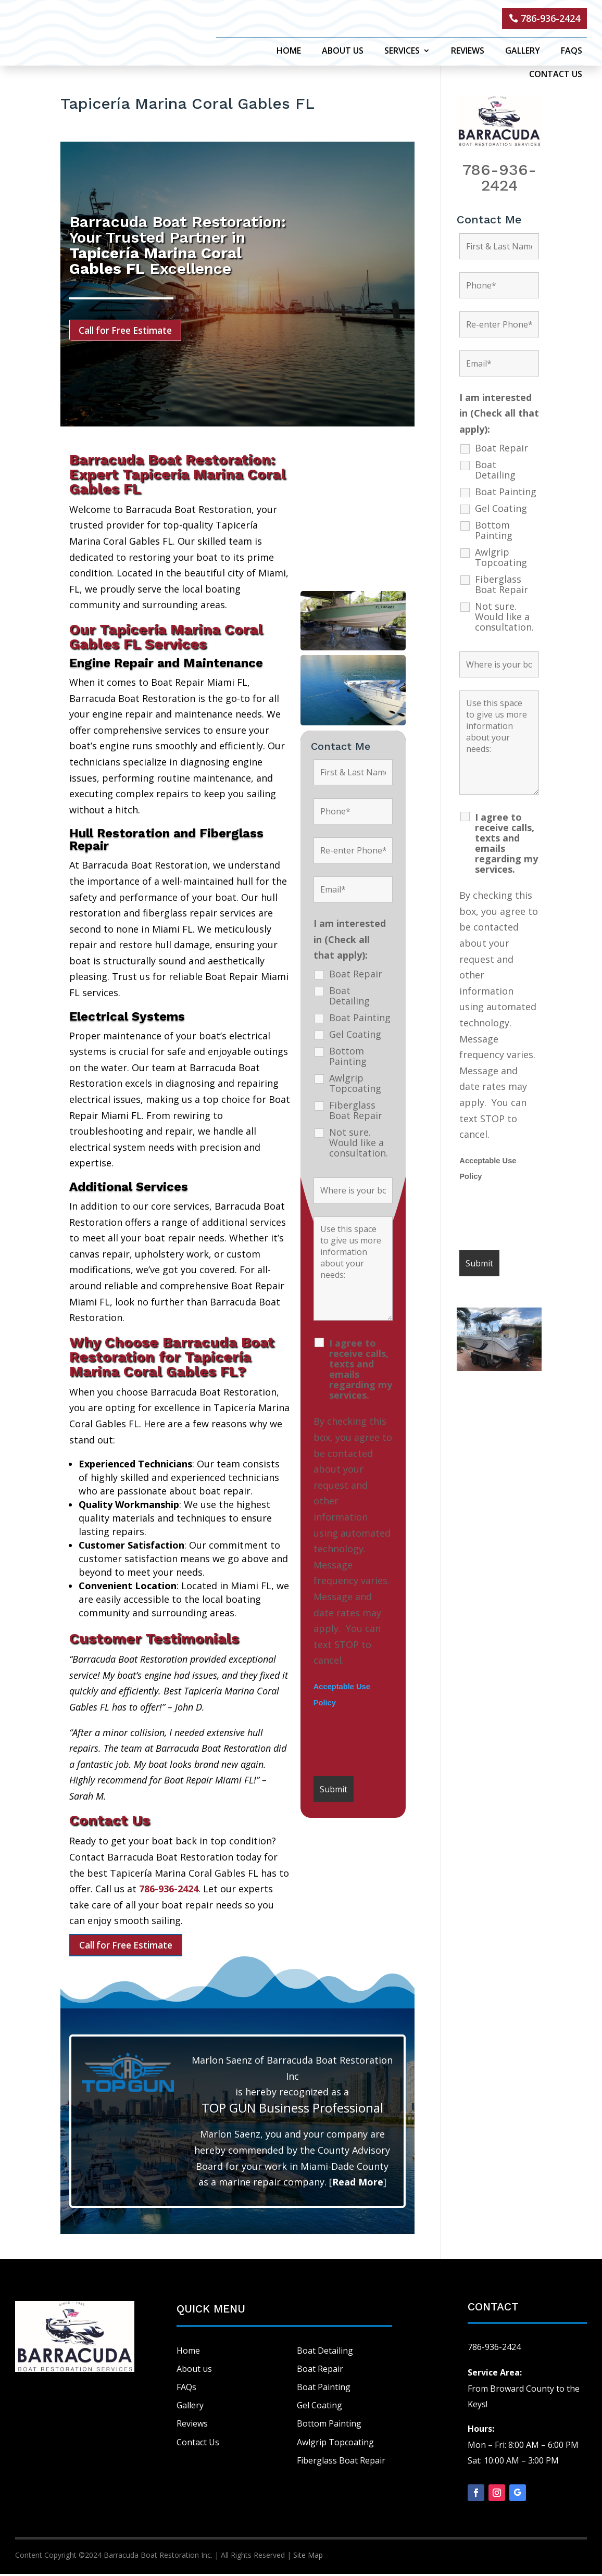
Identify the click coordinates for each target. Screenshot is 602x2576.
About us (194, 2371)
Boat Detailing (349, 997)
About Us (342, 51)
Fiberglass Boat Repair (355, 1111)
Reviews (467, 51)
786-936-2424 (550, 18)
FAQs (571, 51)
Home (289, 51)
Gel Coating (355, 1036)
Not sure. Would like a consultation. (358, 1144)
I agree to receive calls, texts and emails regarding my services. (360, 1371)
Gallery (522, 51)
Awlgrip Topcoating (355, 1084)
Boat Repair (355, 975)
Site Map (308, 2557)
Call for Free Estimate (129, 330)
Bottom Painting (348, 1057)
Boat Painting (360, 1019)
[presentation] (392, 1744)
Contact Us (555, 75)
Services (402, 51)
